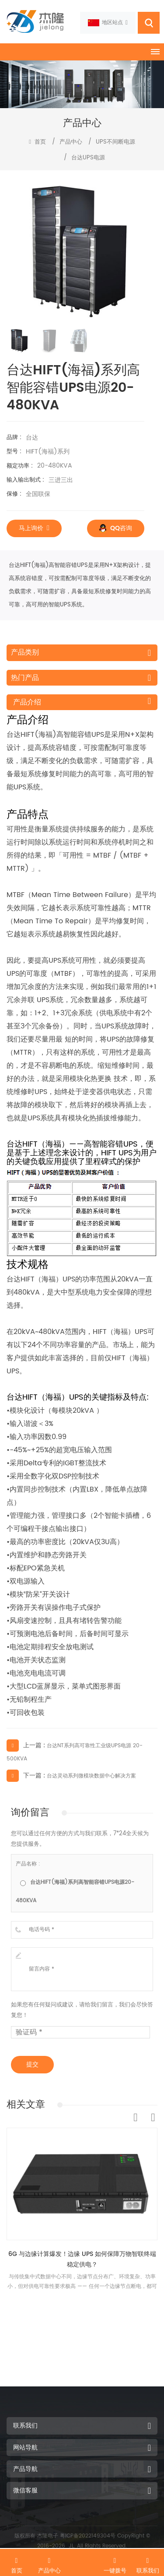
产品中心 (70, 142)
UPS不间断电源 (115, 142)
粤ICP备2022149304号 (87, 2536)
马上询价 (34, 528)
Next (153, 2117)
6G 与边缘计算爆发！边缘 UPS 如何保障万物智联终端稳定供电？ (82, 2259)
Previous (135, 2117)
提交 (32, 2064)
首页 (37, 142)
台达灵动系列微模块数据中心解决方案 (91, 1776)
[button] (141, 251)
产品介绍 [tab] (27, 702)
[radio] (82, 1891)
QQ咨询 (115, 528)
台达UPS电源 (88, 157)
